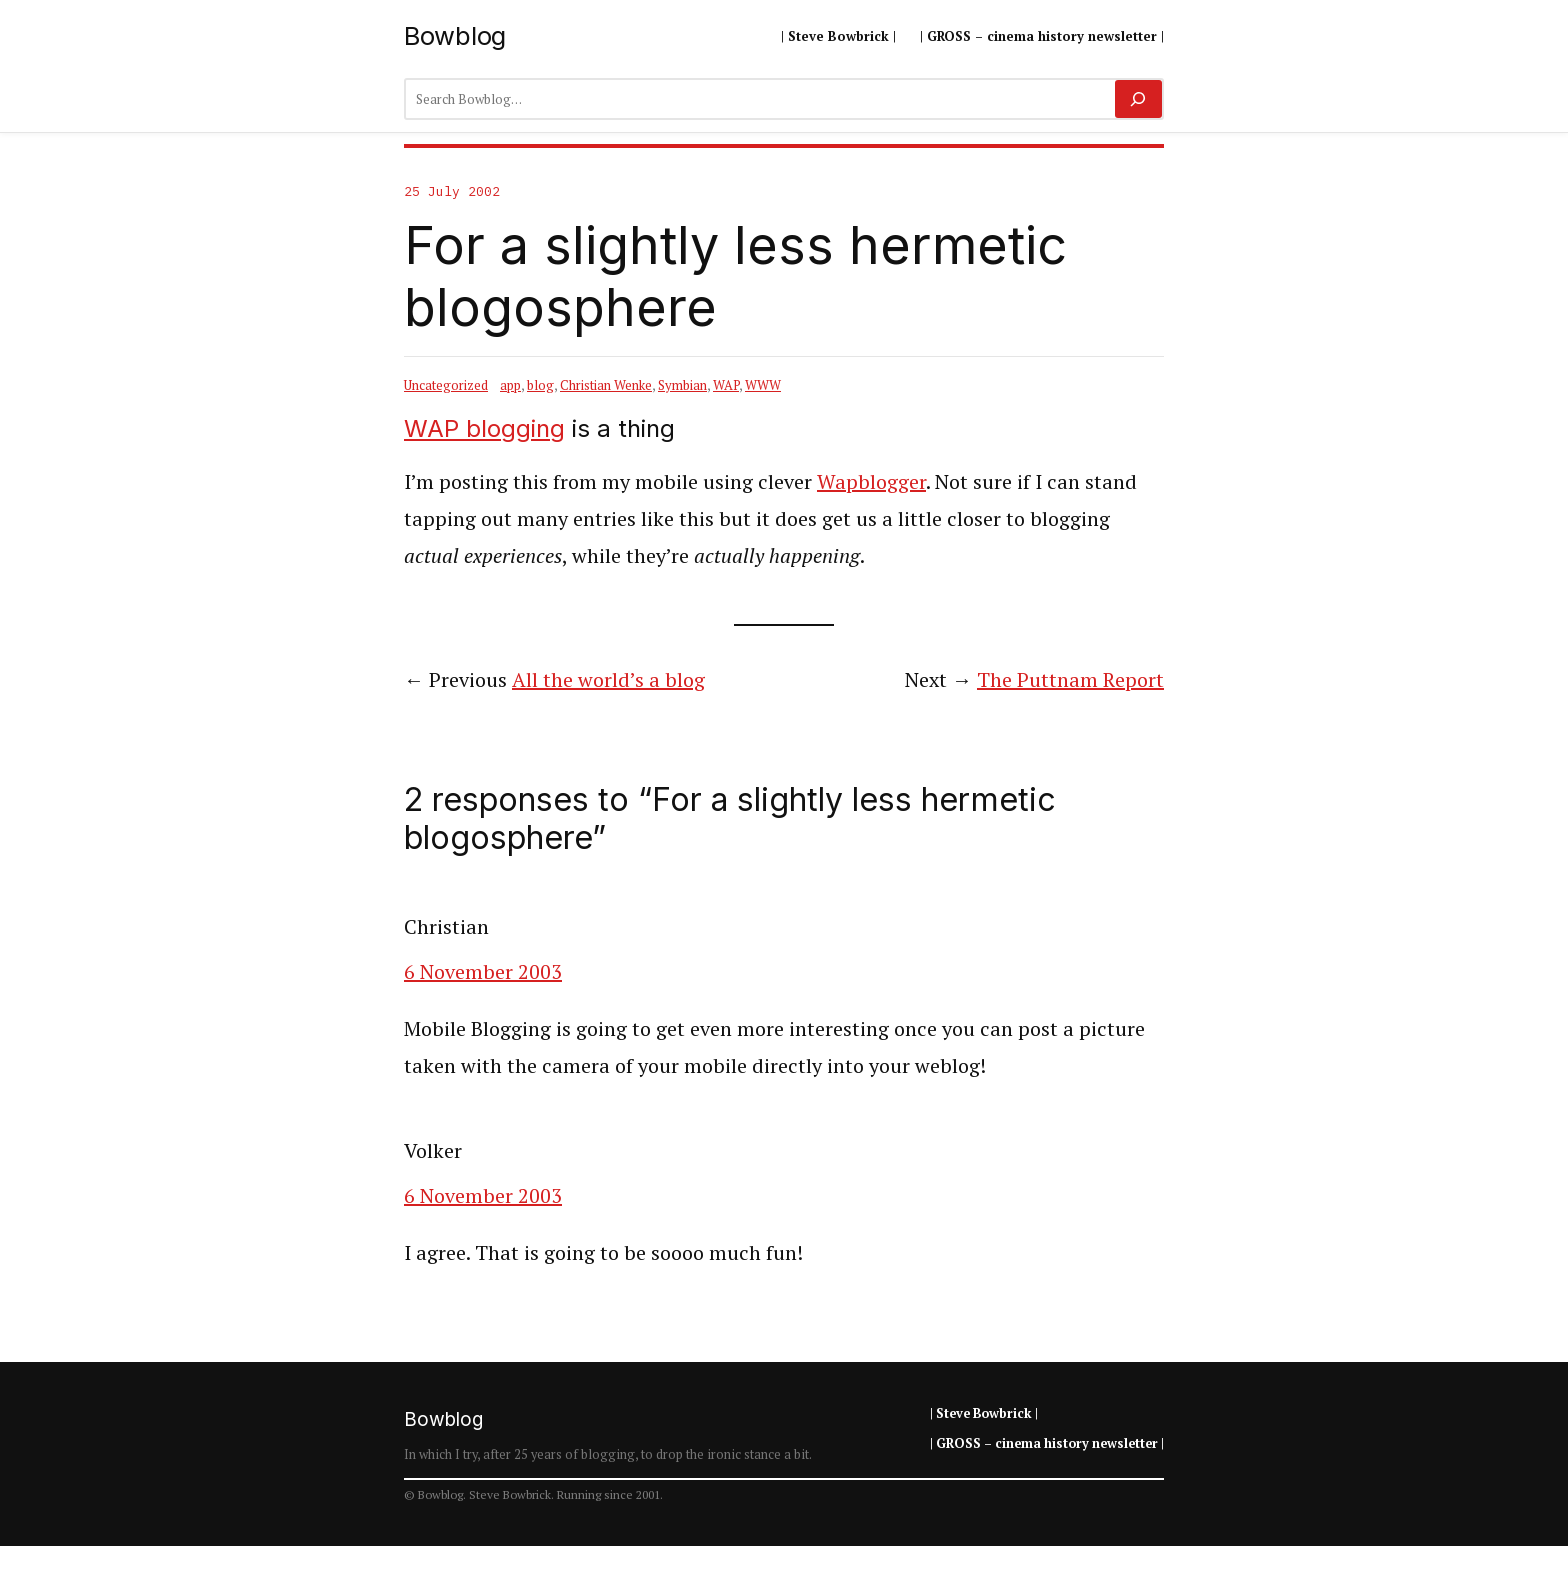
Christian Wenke (606, 385)
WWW (763, 385)
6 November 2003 (483, 971)
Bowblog (455, 35)
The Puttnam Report (1070, 679)
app (510, 385)
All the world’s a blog (608, 679)
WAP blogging (484, 428)
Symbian (682, 385)
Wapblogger (871, 481)
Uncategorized (446, 385)
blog (540, 385)
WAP (726, 385)
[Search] (1138, 99)
